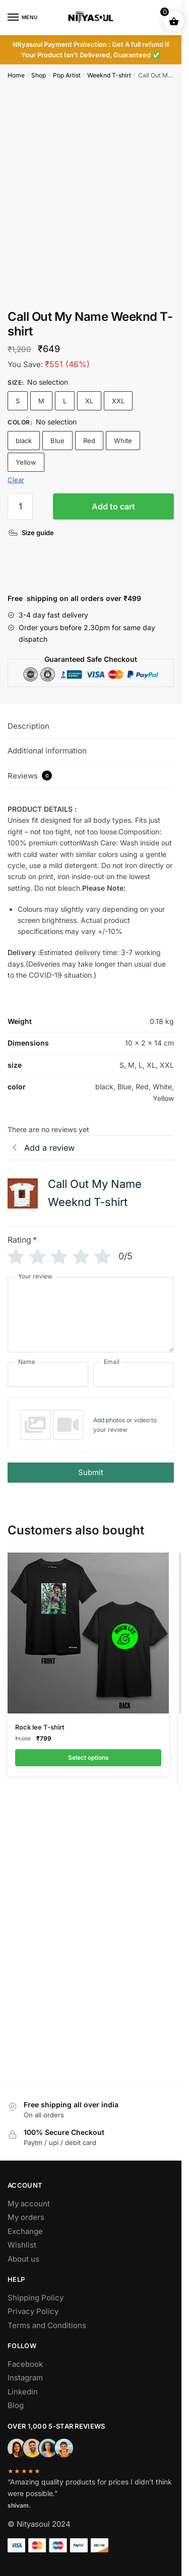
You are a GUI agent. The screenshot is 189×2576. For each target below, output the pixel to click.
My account (29, 2203)
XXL (118, 401)
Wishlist (22, 2245)
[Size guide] (32, 533)
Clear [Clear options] (16, 480)
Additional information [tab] (47, 750)
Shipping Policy (36, 2297)
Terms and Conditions (47, 2325)
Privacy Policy (33, 2311)
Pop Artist (67, 75)
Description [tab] (28, 726)
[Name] (48, 1374)
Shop (38, 75)
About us (23, 2259)
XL (89, 401)
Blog (16, 2405)
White (123, 441)
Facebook (25, 2364)
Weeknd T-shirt (109, 75)
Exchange (25, 2231)
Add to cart (113, 506)
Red (89, 441)
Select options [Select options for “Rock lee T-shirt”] (88, 1757)
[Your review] (91, 1314)
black (24, 441)
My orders (26, 2217)
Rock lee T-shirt (40, 1727)
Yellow (26, 462)
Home (16, 75)
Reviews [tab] (30, 775)
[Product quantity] (20, 506)
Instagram (25, 2377)
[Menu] (23, 17)
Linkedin (23, 2391)
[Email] (133, 1374)
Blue (57, 441)
